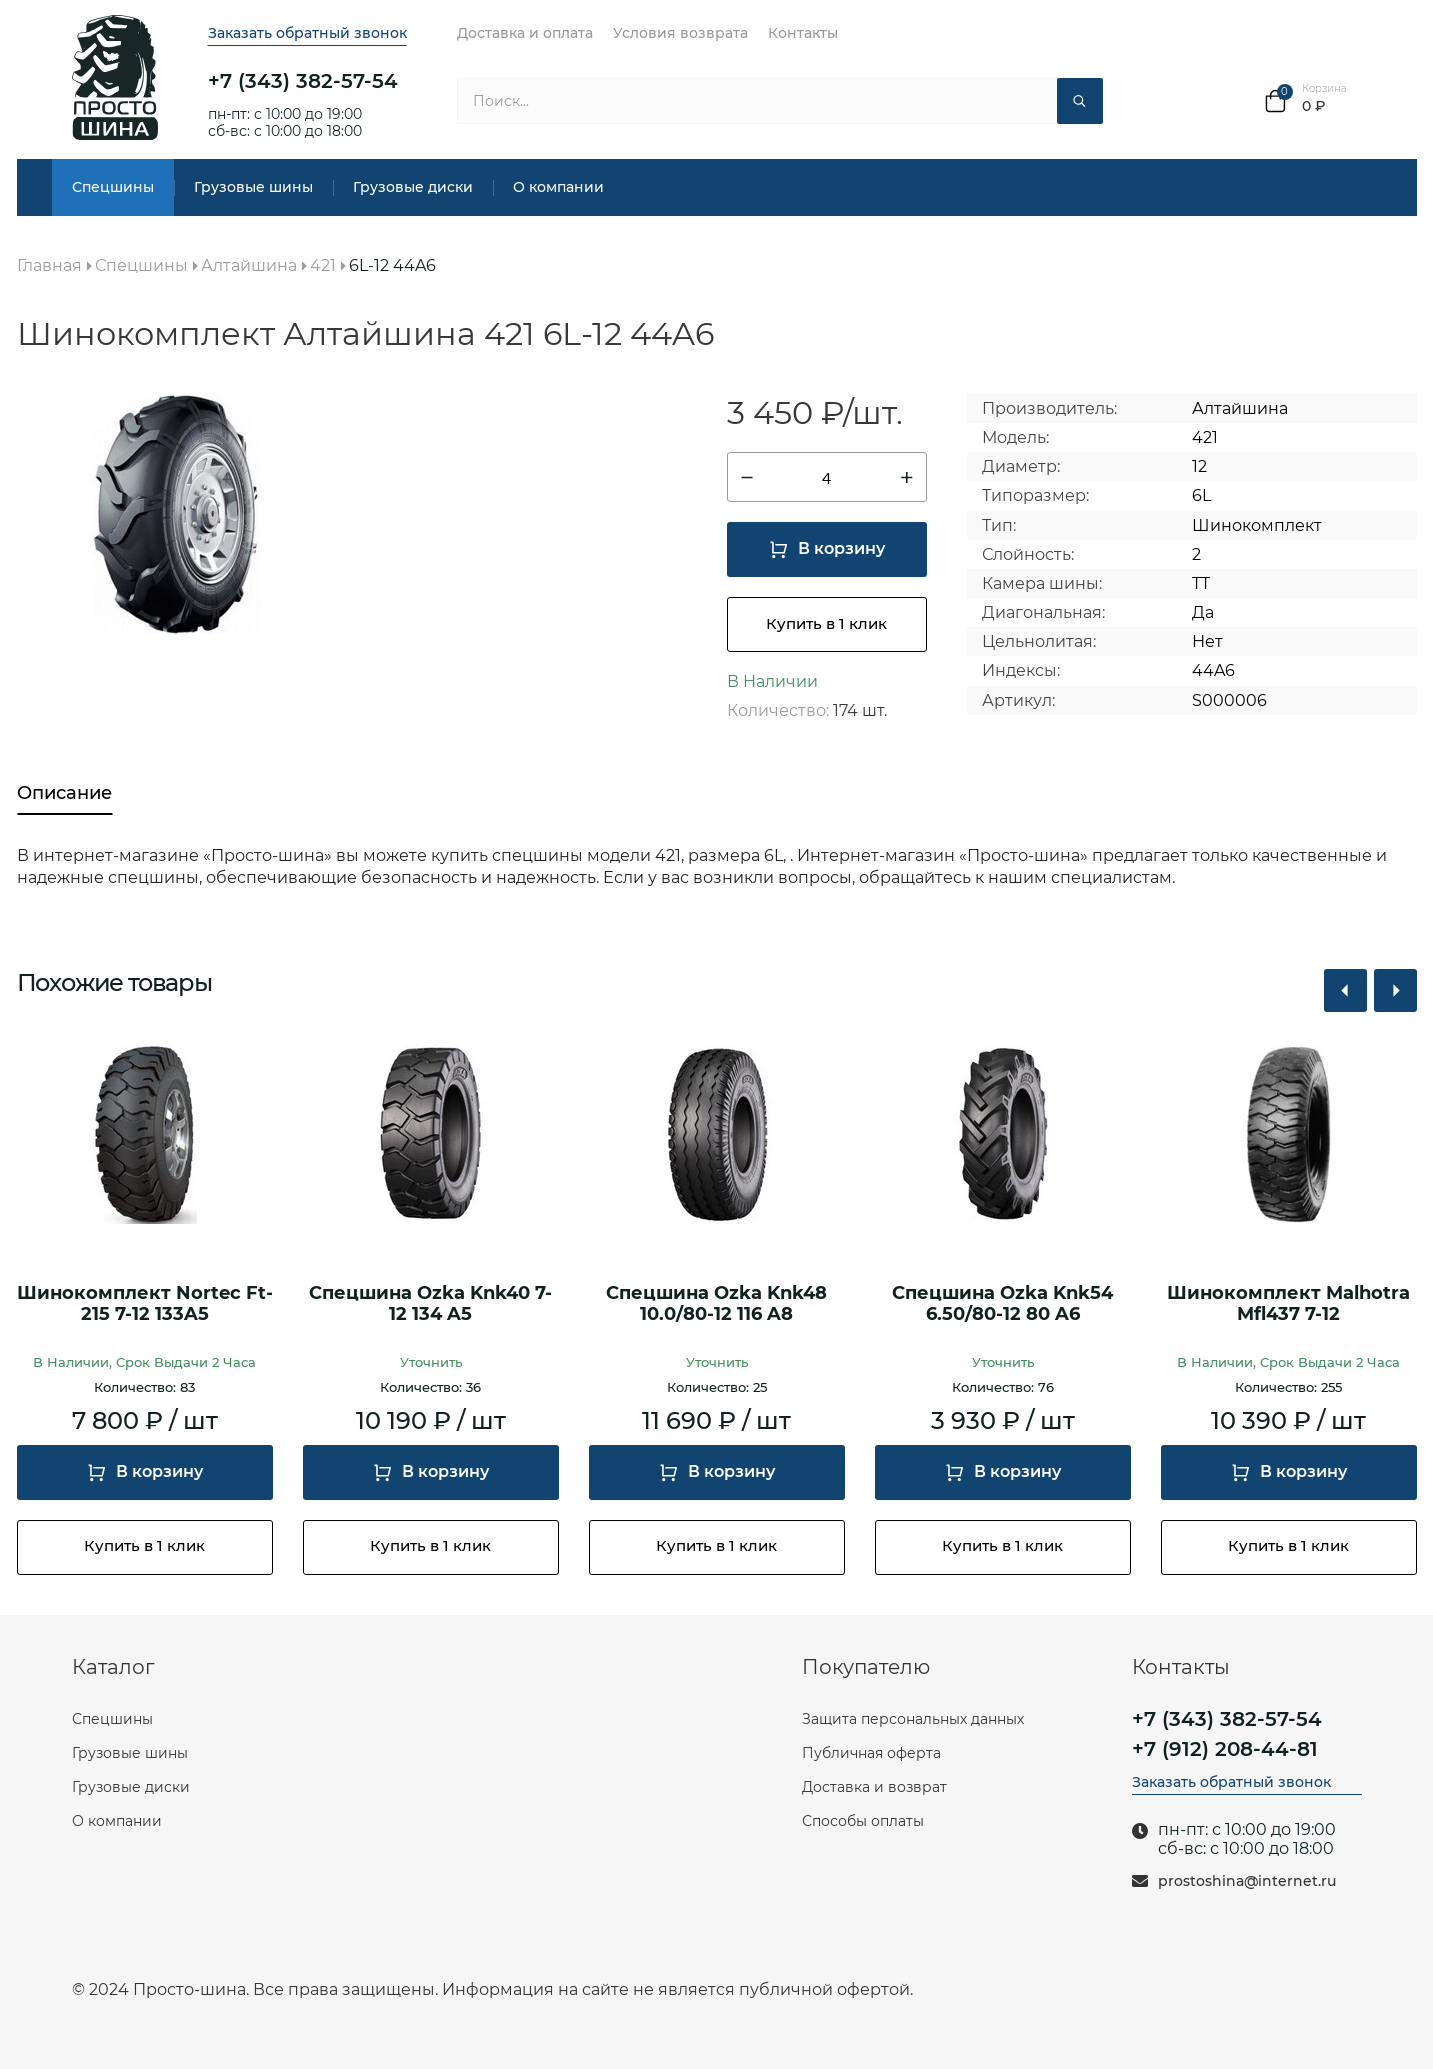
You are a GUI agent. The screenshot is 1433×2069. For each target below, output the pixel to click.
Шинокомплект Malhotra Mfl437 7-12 (1288, 1304)
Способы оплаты (863, 1821)
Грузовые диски (413, 187)
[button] (1345, 990)
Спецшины (113, 187)
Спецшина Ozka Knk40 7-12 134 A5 (430, 1304)
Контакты (803, 33)
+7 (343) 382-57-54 (303, 81)
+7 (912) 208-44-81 (1225, 1749)
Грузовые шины (253, 187)
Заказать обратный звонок (307, 33)
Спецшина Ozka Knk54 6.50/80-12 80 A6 (1002, 1304)
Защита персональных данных (913, 1719)
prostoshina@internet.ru (1247, 1881)
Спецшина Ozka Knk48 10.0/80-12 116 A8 (716, 1304)
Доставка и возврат (874, 1787)
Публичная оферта (871, 1753)
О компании (558, 187)
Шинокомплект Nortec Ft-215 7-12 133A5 (145, 1304)
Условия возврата (680, 33)
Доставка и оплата (525, 33)
